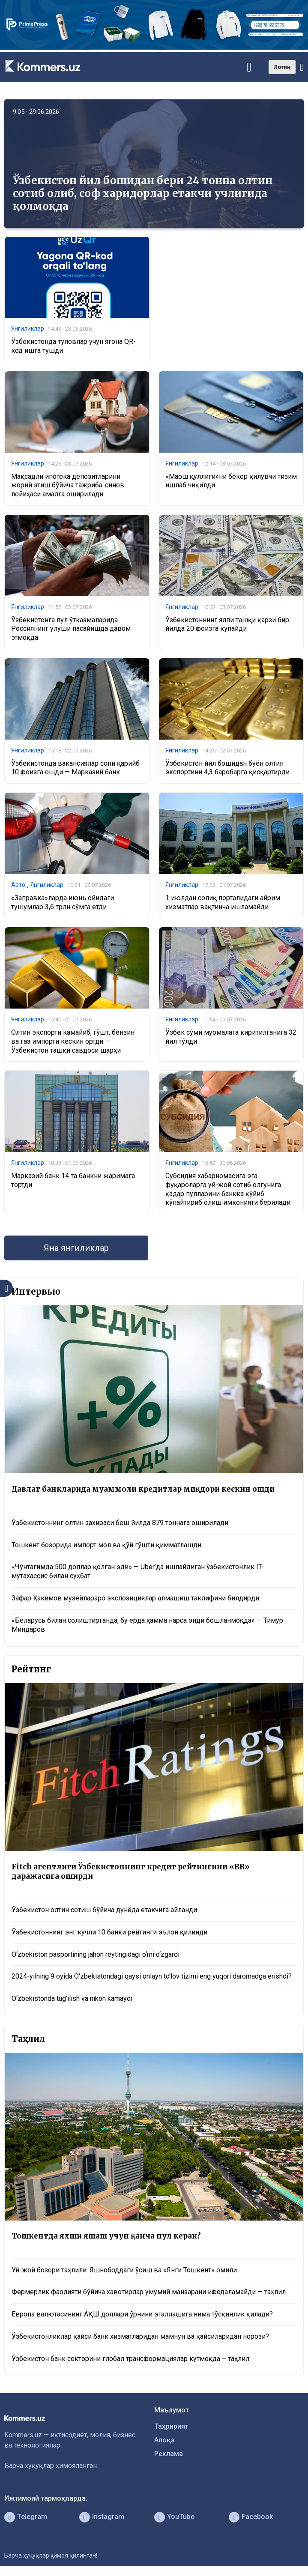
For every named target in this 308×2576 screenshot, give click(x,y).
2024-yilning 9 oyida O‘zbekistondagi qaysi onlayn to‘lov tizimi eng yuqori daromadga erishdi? (152, 1976)
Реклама (168, 2454)
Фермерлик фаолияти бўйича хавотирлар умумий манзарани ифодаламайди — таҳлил (149, 2292)
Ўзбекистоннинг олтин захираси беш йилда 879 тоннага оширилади (120, 1523)
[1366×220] (154, 47)
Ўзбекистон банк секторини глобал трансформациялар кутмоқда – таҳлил (130, 2359)
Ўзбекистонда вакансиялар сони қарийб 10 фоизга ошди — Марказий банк (75, 767)
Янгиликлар (27, 328)
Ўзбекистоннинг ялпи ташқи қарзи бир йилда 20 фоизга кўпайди (227, 624)
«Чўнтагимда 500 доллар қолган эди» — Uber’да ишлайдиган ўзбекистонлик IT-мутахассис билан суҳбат (138, 1571)
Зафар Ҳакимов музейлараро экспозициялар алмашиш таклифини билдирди (135, 1598)
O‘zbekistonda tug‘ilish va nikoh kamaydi (72, 1998)
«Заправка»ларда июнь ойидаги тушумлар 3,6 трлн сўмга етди (62, 902)
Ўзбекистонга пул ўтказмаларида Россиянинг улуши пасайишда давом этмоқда (71, 629)
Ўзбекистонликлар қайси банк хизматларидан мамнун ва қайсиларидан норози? (140, 2336)
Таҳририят (171, 2426)
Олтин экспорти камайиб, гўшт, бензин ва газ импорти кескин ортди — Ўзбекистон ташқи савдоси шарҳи (73, 1041)
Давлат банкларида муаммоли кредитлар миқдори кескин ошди (143, 1489)
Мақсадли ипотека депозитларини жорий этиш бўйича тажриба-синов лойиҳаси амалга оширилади (67, 485)
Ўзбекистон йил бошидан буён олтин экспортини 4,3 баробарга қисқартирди (227, 767)
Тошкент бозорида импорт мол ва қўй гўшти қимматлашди (106, 1545)
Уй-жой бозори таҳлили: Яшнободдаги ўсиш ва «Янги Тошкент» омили (124, 2270)
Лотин (282, 67)
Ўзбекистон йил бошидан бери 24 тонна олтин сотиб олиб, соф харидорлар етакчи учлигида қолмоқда (142, 193)
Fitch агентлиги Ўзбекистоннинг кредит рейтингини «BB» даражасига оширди (131, 1871)
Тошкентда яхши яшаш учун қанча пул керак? (106, 2236)
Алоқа (164, 2440)
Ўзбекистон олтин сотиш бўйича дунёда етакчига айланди (104, 1910)
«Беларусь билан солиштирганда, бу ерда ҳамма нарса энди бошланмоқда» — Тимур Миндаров (147, 1624)
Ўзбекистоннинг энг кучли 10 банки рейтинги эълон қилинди (109, 1932)
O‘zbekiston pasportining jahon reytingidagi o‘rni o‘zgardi (95, 1954)
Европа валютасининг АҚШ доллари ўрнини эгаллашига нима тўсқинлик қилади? (142, 2314)
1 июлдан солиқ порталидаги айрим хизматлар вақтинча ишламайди (222, 902)
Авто (18, 884)
